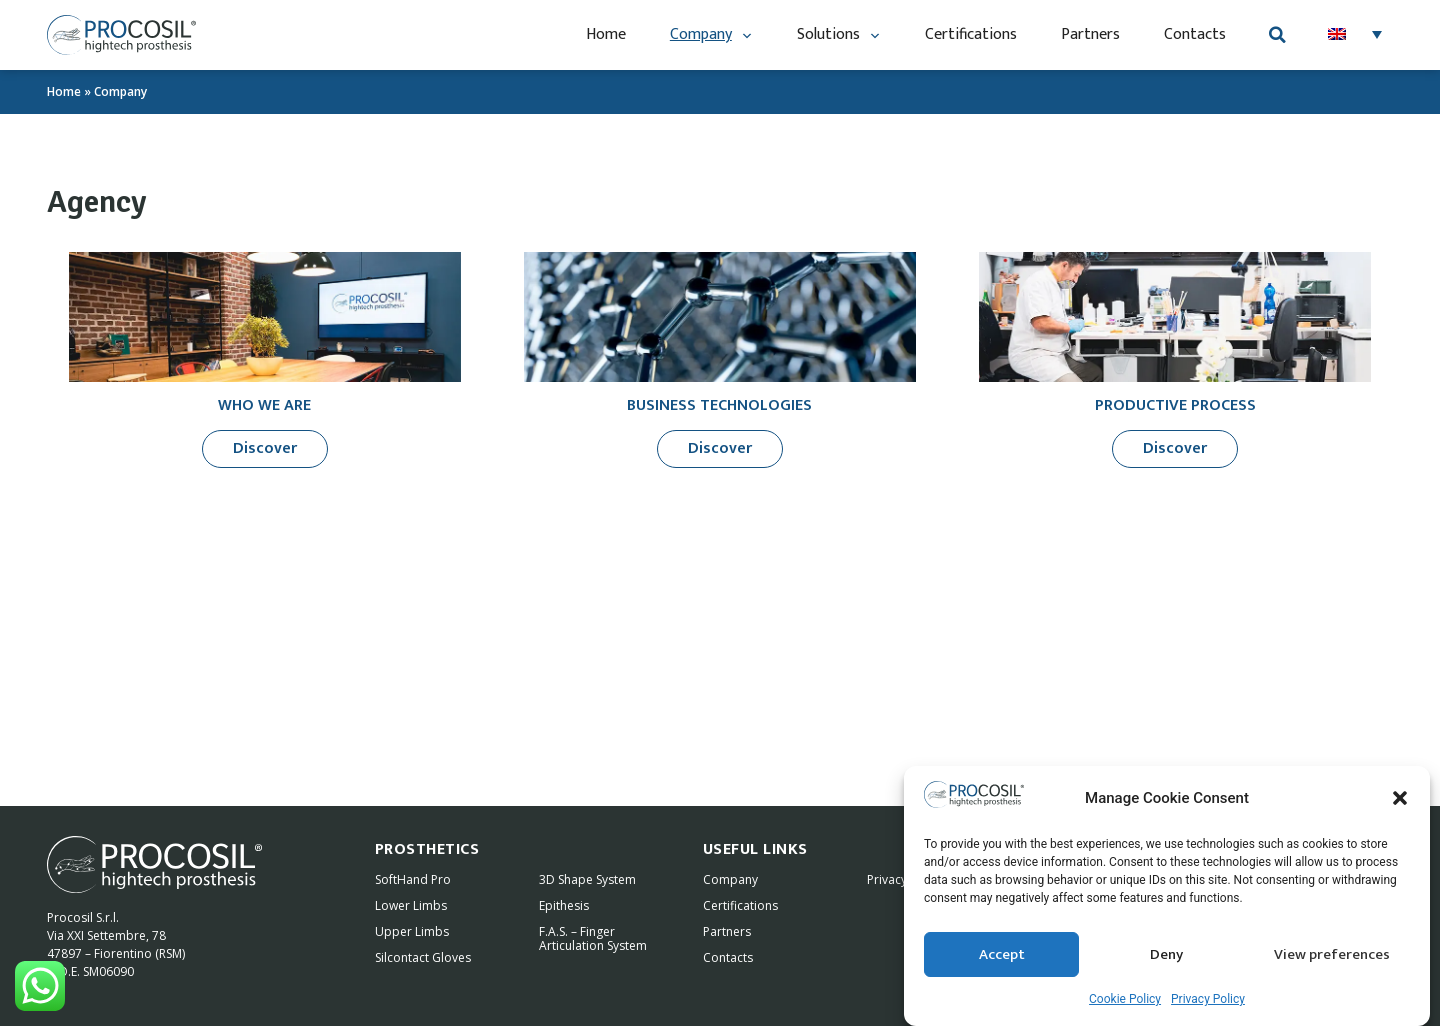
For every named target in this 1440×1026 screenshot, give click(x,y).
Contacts (1195, 34)
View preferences (1332, 956)
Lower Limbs (411, 905)
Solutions (839, 35)
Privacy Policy (1208, 1002)
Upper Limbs (412, 931)
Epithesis (564, 905)
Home (606, 34)
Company (711, 35)
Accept (1002, 956)
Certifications (971, 34)
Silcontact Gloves (423, 957)
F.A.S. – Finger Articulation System (593, 938)
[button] (1400, 801)
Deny (1166, 956)
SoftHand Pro (413, 879)
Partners (1090, 34)
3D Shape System (587, 879)
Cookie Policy (1125, 1002)
